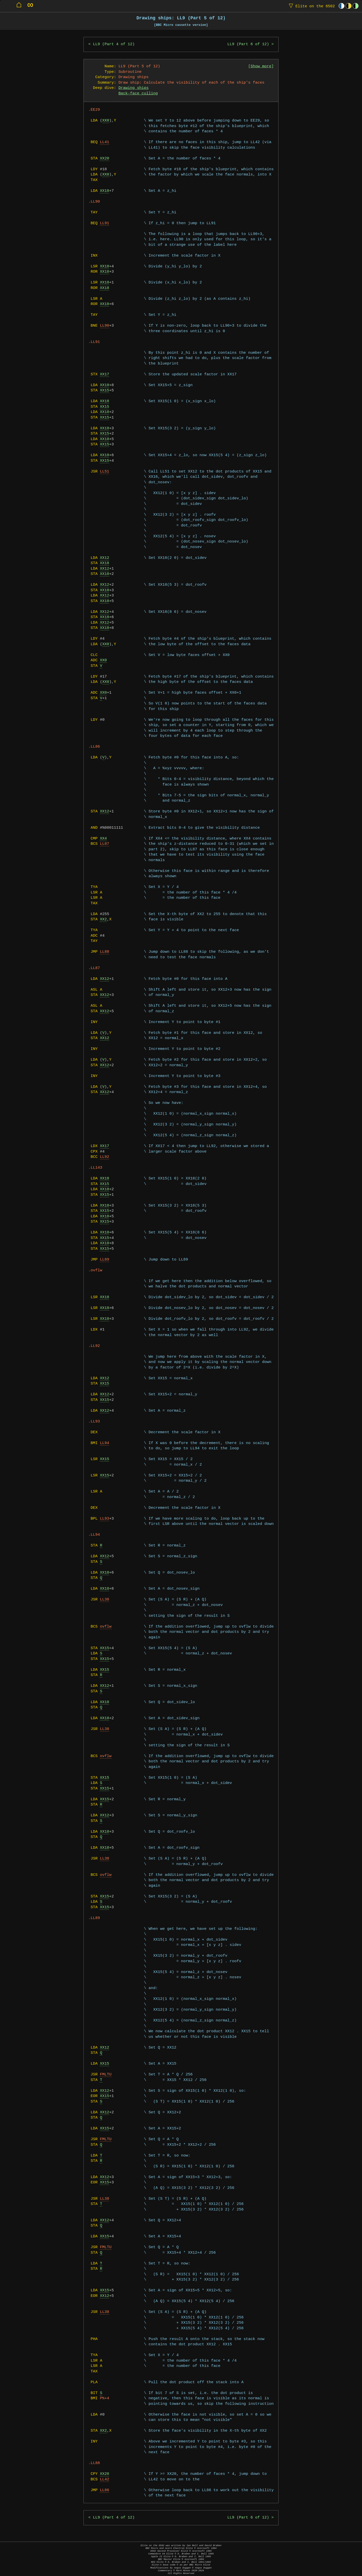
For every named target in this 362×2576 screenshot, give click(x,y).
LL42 (104, 2479)
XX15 (104, 390)
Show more (261, 66)
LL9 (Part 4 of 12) (114, 44)
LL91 (104, 223)
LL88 (104, 951)
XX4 (103, 838)
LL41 (104, 142)
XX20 (104, 158)
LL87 (104, 844)
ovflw (105, 1626)
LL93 (104, 1518)
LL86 (104, 2490)
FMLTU (105, 2074)
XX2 (103, 919)
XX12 (104, 558)
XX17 (104, 374)
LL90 (104, 325)
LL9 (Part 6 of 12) (248, 44)
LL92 (104, 1157)
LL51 (104, 471)
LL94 (104, 1443)
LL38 (104, 1599)
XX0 (105, 120)
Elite (311, 6)
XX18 (104, 191)
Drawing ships (133, 88)
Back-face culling (138, 93)
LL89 (104, 1259)
